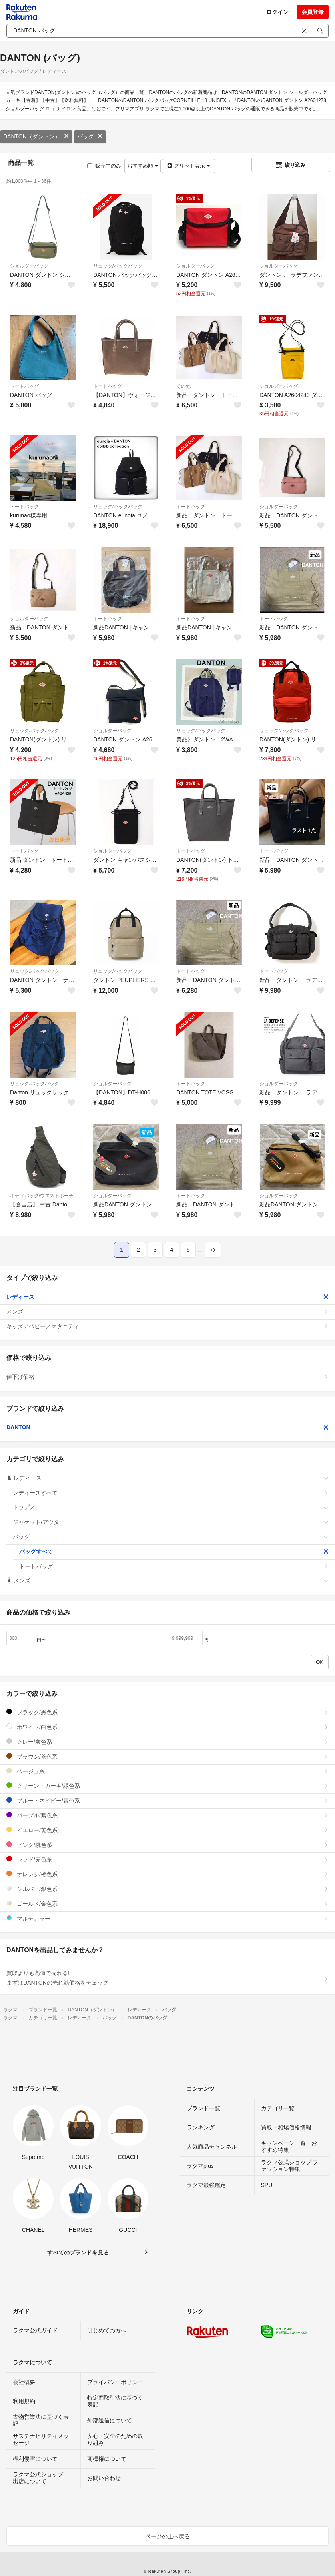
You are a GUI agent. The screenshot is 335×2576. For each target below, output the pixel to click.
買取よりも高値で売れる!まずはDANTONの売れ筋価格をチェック (167, 1978)
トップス (171, 1507)
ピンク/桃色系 (167, 1844)
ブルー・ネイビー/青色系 (167, 1800)
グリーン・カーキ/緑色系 (167, 1785)
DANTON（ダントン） (36, 136)
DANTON (167, 1427)
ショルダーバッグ (29, 266)
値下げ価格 (167, 1377)
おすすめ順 (142, 166)
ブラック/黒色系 (167, 1712)
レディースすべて (171, 1493)
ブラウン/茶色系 (167, 1756)
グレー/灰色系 (167, 1741)
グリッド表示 (188, 166)
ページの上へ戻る (167, 2536)
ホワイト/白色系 (167, 1726)
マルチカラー (167, 1918)
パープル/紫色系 (167, 1815)
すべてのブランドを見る (78, 2252)
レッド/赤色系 (167, 1859)
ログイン (277, 12)
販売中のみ (104, 166)
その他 (183, 386)
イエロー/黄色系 (167, 1830)
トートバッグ (24, 386)
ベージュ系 (167, 1771)
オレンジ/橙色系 (167, 1874)
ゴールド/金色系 (167, 1903)
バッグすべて (174, 1551)
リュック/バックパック (117, 266)
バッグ (90, 136)
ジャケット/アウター (171, 1522)
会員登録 (312, 12)
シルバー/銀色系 (167, 1888)
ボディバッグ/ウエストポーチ (42, 1195)
